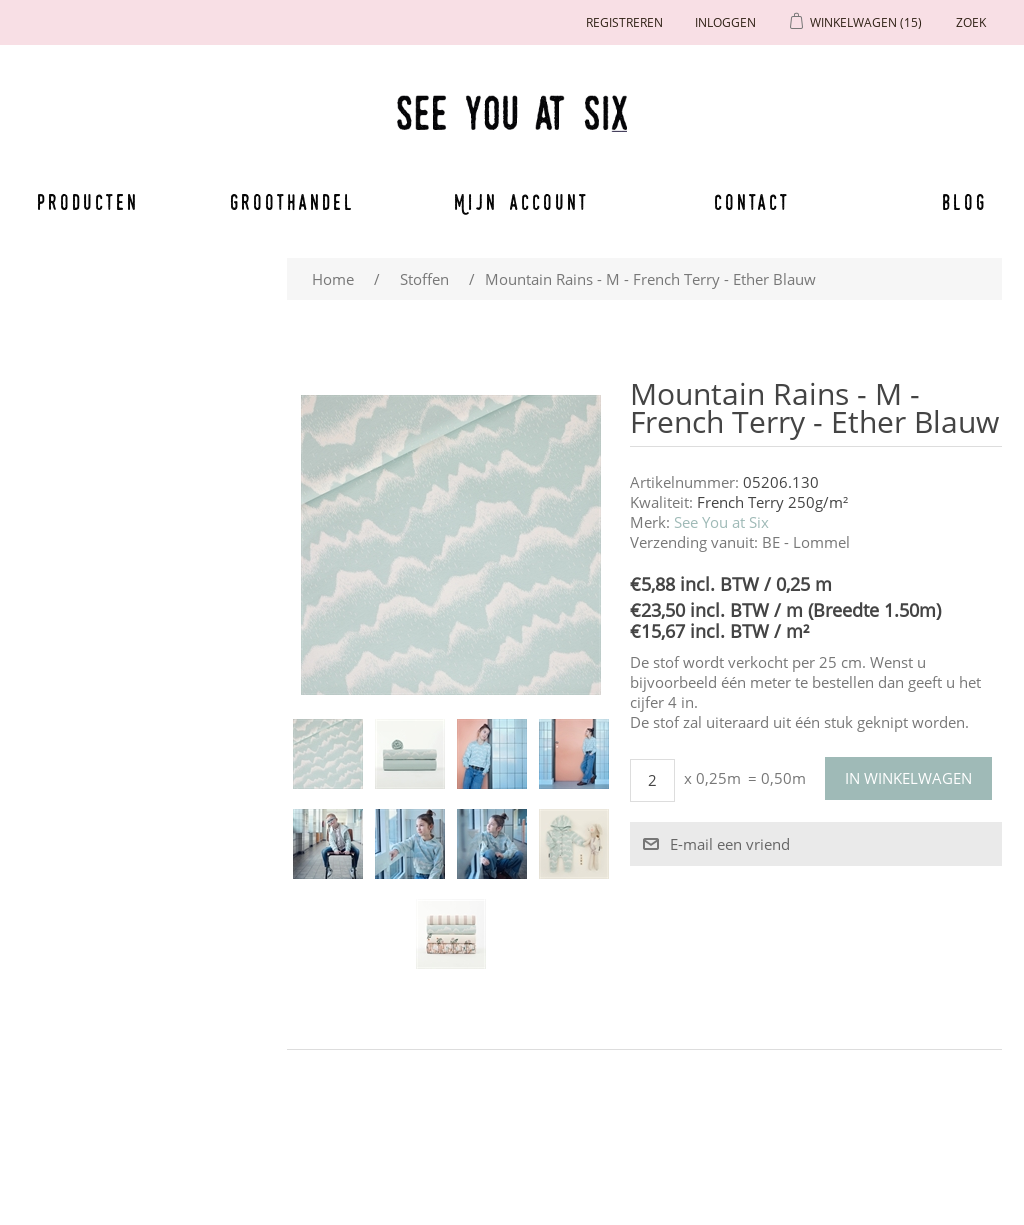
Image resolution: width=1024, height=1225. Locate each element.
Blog (964, 202)
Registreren (624, 22)
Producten (88, 202)
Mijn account (522, 202)
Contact (752, 202)
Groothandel (292, 202)
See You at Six (721, 522)
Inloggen (725, 22)
